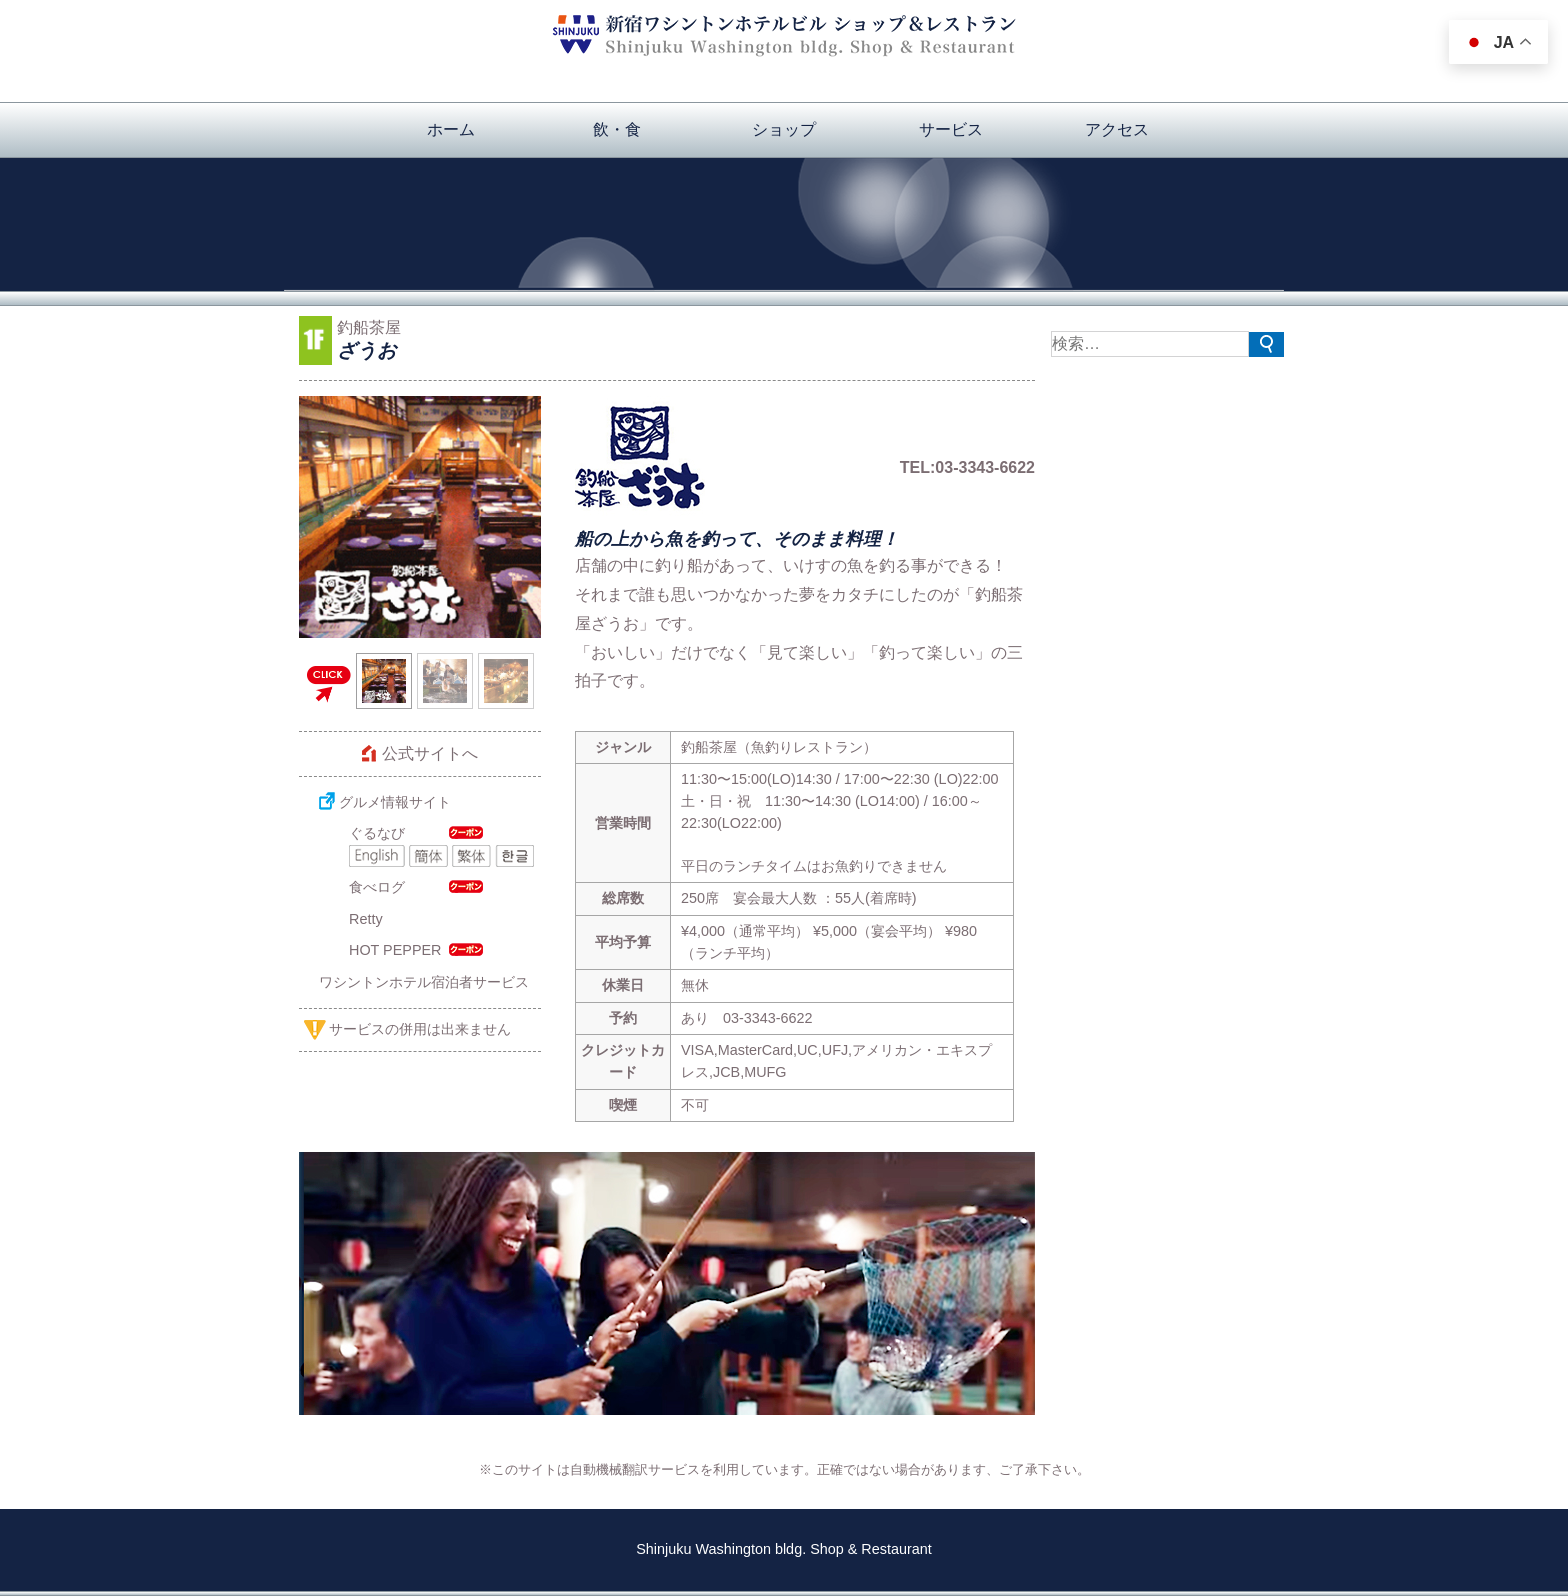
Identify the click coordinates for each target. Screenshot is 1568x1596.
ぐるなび (377, 833)
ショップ (784, 129)
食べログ (377, 887)
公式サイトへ (430, 753)
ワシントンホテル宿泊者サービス (424, 982)
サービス (951, 129)
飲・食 (617, 129)
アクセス (1117, 129)
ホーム (451, 129)
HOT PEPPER (395, 950)
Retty (366, 919)
